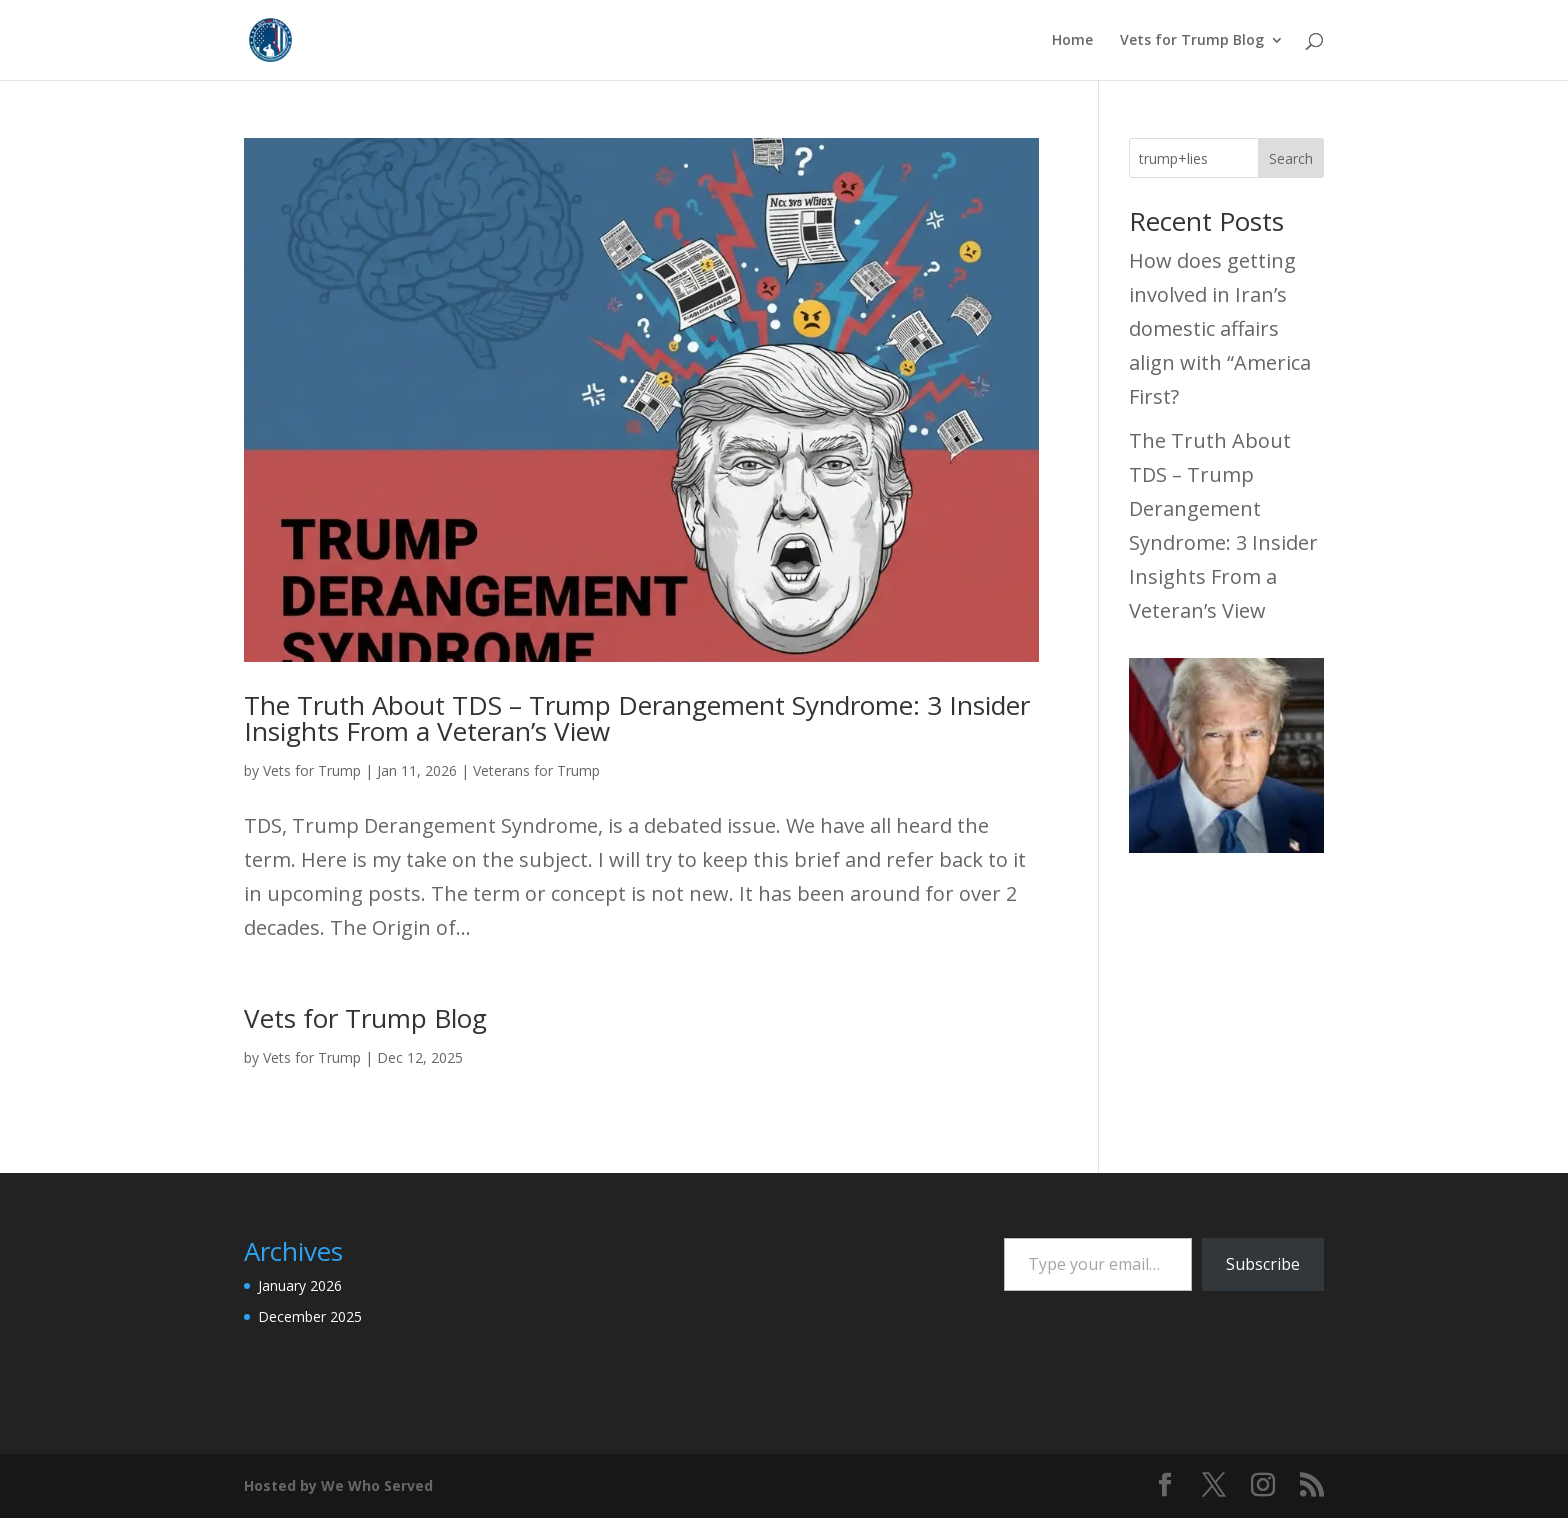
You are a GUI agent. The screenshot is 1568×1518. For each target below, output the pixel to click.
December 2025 (310, 1316)
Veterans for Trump (536, 770)
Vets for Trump (312, 770)
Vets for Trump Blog (1192, 41)
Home (1072, 41)
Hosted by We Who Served (338, 1485)
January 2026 (300, 1285)
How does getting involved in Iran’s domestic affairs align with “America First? (1220, 328)
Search (1291, 158)
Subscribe (1263, 1264)
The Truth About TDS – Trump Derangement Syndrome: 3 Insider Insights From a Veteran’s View (637, 718)
